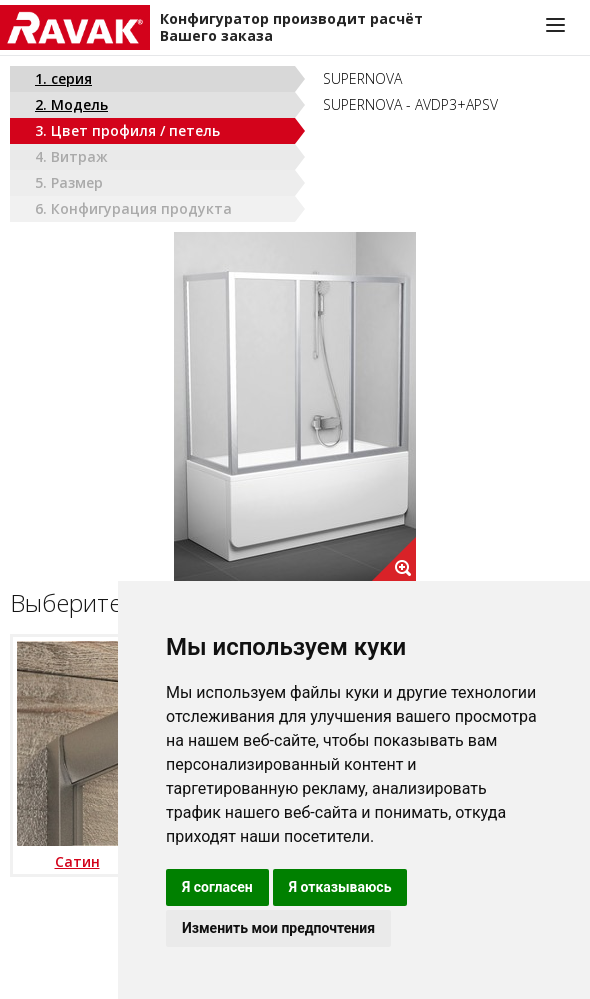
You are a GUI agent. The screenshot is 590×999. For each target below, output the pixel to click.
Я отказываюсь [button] (340, 887)
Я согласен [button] (217, 887)
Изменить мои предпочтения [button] (278, 928)
